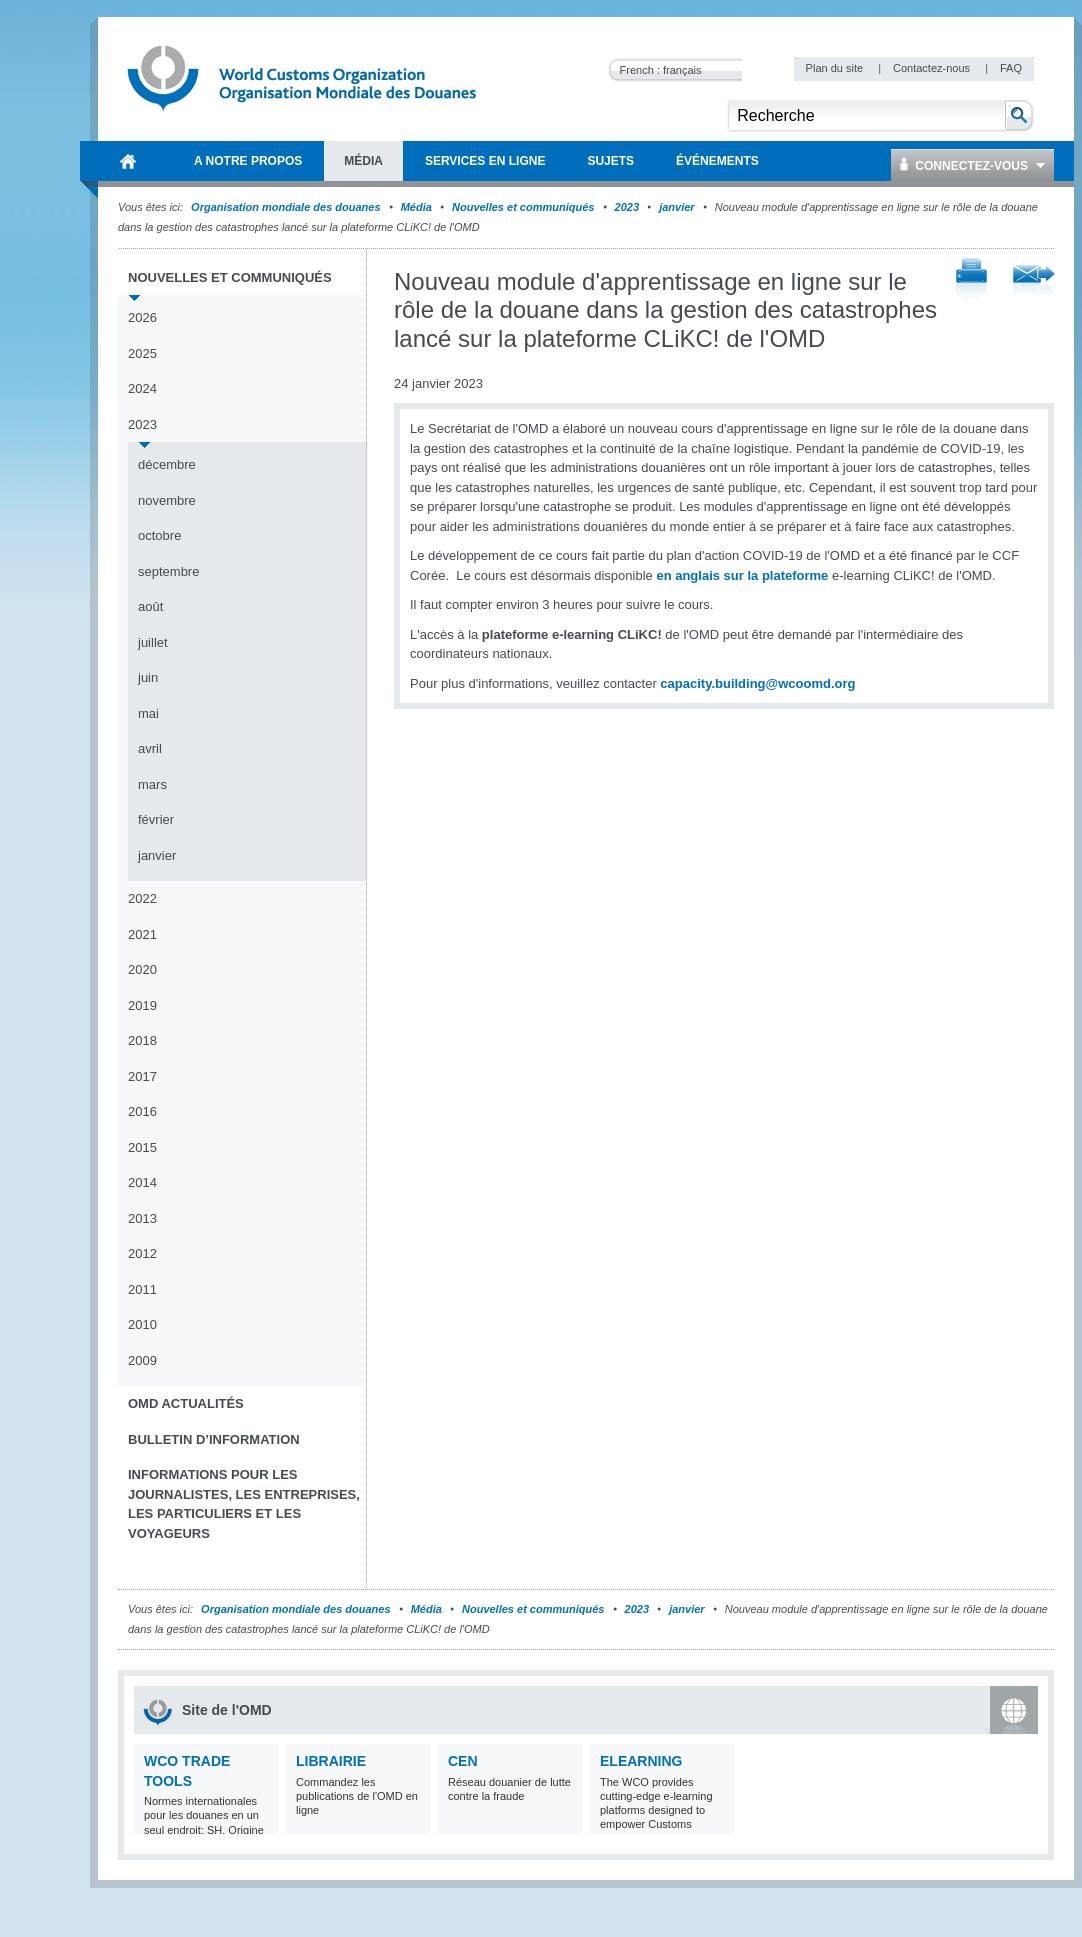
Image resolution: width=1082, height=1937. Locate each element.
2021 (142, 934)
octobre (159, 535)
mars (152, 784)
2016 (142, 1111)
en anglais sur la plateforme (742, 575)
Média (416, 207)
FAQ (1011, 68)
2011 (142, 1289)
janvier (676, 207)
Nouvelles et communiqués (523, 207)
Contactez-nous (933, 68)
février (156, 819)
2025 (142, 353)
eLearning (641, 1761)
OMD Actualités (186, 1403)
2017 (142, 1076)
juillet (153, 642)
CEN (463, 1761)
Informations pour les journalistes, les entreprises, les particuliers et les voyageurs (244, 1504)
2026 (142, 317)
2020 (142, 969)
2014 (142, 1182)
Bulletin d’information (214, 1439)
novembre (167, 500)
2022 (142, 898)
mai (148, 713)
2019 (142, 1005)
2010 (142, 1324)
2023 (627, 207)
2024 (142, 388)
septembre (168, 571)
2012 (142, 1253)
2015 (142, 1147)
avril (150, 748)
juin (148, 677)
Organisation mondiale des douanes (285, 207)
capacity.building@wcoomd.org (757, 683)
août (150, 606)
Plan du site (836, 68)
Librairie (331, 1761)
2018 (142, 1040)
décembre (167, 464)
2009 (142, 1360)
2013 (142, 1218)
